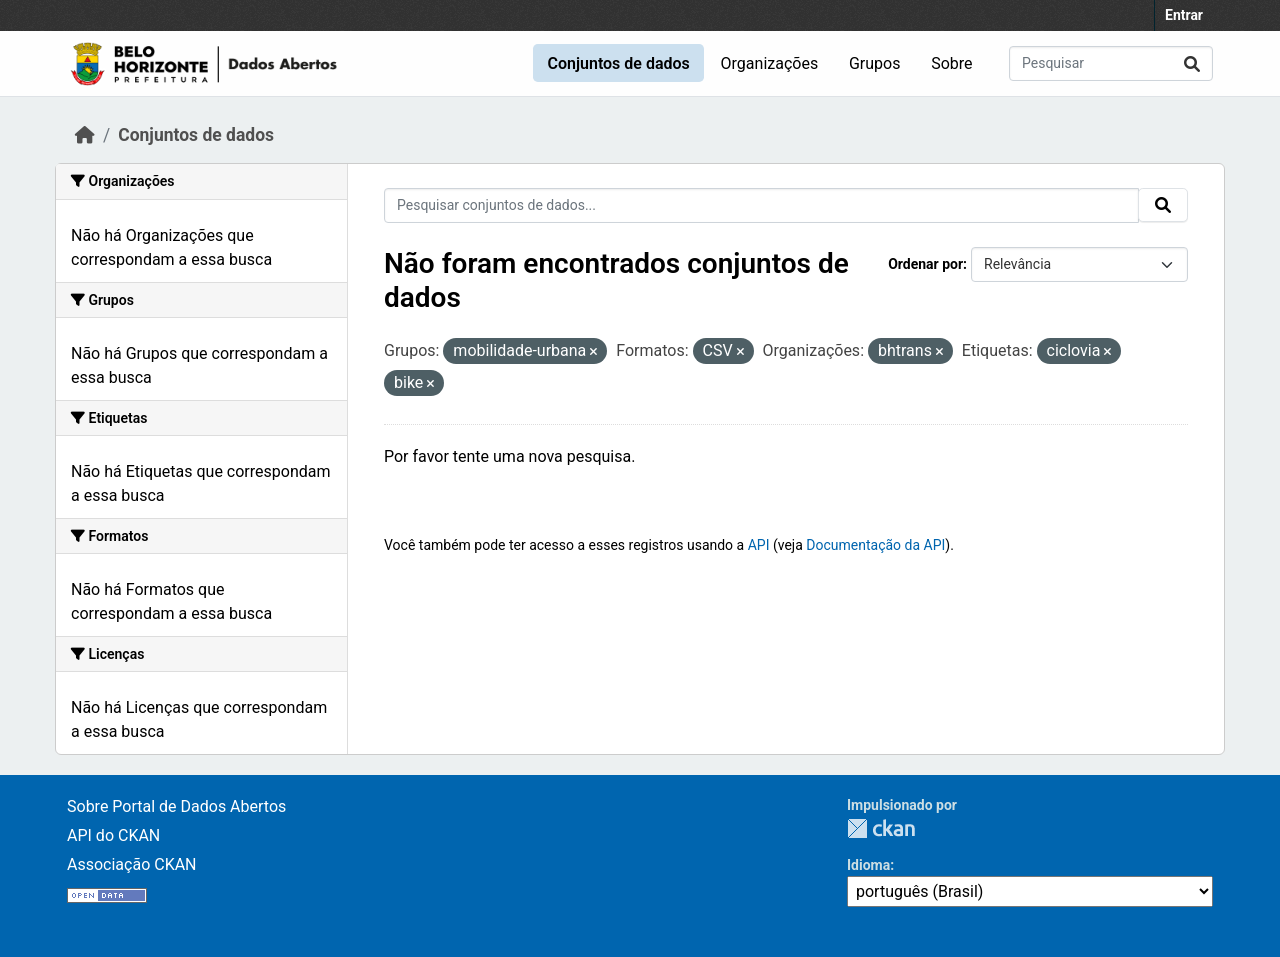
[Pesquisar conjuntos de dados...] (1111, 63)
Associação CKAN (132, 864)
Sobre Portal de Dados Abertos (176, 806)
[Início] (85, 135)
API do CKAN (113, 835)
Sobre (951, 63)
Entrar (1184, 15)
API (759, 545)
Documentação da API (875, 545)
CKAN (881, 828)
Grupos (875, 63)
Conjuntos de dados (618, 63)
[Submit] (1192, 63)
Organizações (770, 63)
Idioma (868, 865)
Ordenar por (925, 264)
